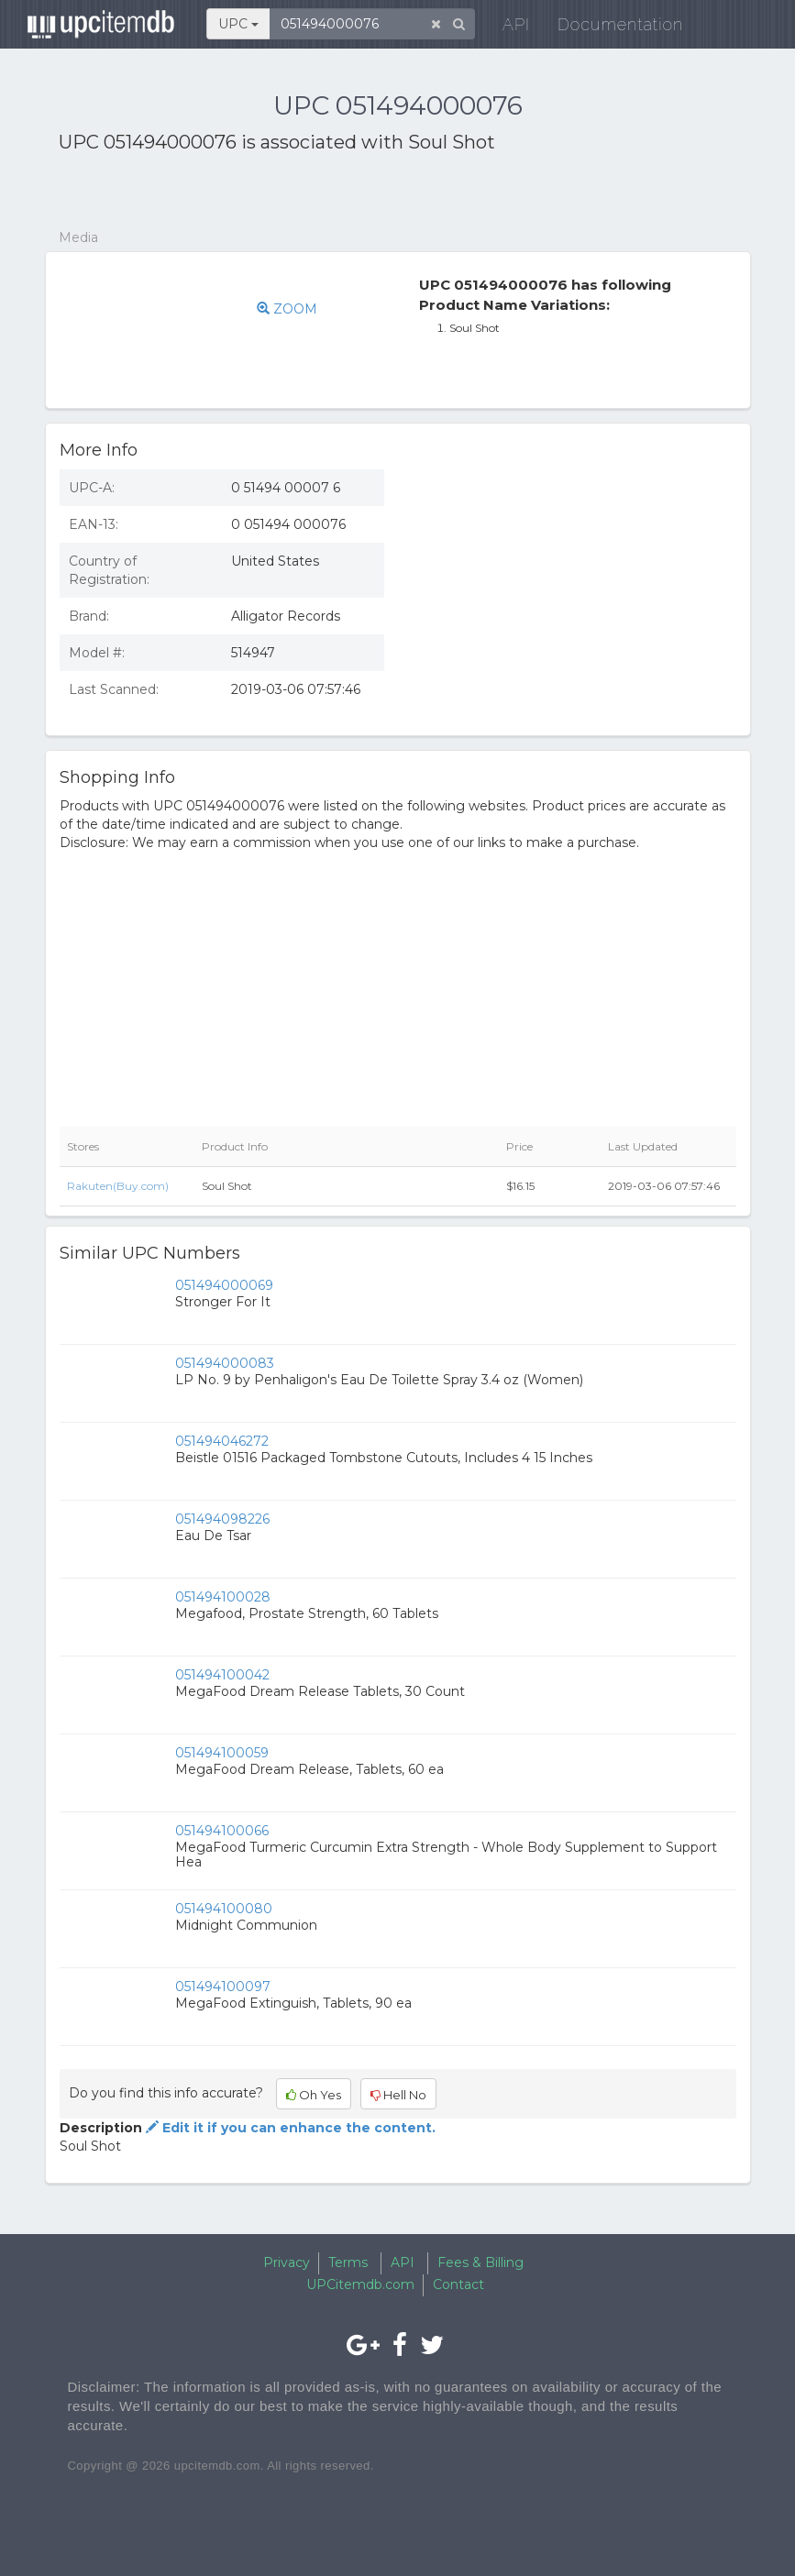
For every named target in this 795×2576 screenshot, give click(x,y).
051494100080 (223, 1908)
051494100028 (223, 1597)
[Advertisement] (273, 191)
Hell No (398, 2094)
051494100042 (222, 1675)
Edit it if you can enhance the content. (289, 2127)
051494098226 (222, 1519)
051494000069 (224, 1285)
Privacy (286, 2262)
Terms (348, 2262)
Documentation (611, 27)
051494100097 (223, 1986)
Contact (458, 2284)
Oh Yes (313, 2094)
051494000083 (224, 1363)
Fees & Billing (480, 2262)
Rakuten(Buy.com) (118, 1186)
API (507, 27)
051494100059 (222, 1753)
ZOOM (287, 309)
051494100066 (222, 1830)
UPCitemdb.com (360, 2284)
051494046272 (222, 1441)
